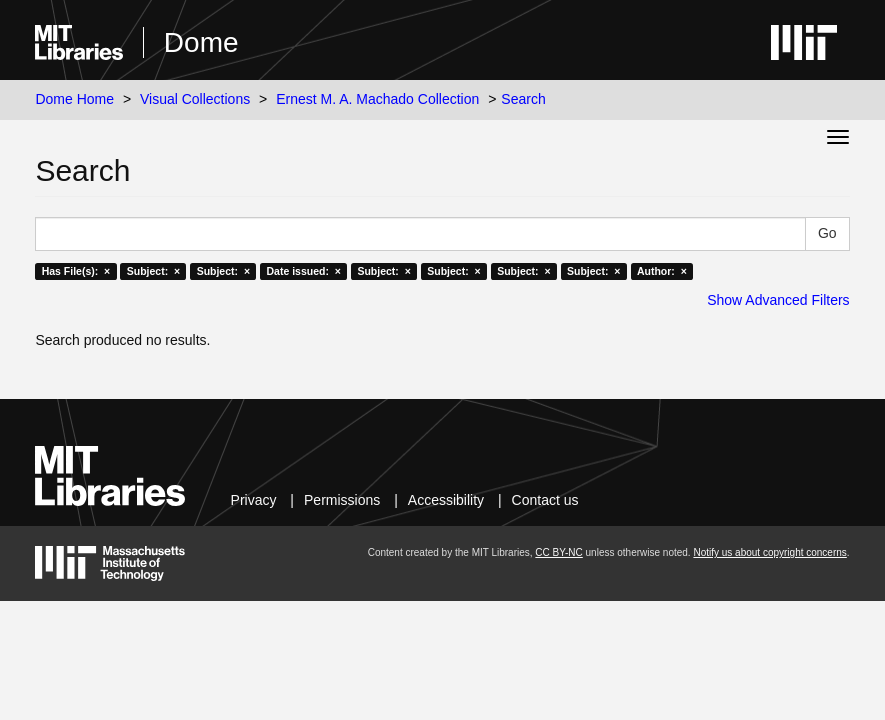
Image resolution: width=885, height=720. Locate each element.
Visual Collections (195, 99)
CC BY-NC (558, 552)
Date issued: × (304, 271)
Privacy (254, 500)
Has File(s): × (76, 271)
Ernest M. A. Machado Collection (377, 99)
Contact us (545, 500)
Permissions (342, 500)
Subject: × (153, 271)
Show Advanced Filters (778, 300)
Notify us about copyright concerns (769, 552)
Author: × (662, 271)
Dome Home (74, 99)
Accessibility (446, 500)
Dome (201, 42)
